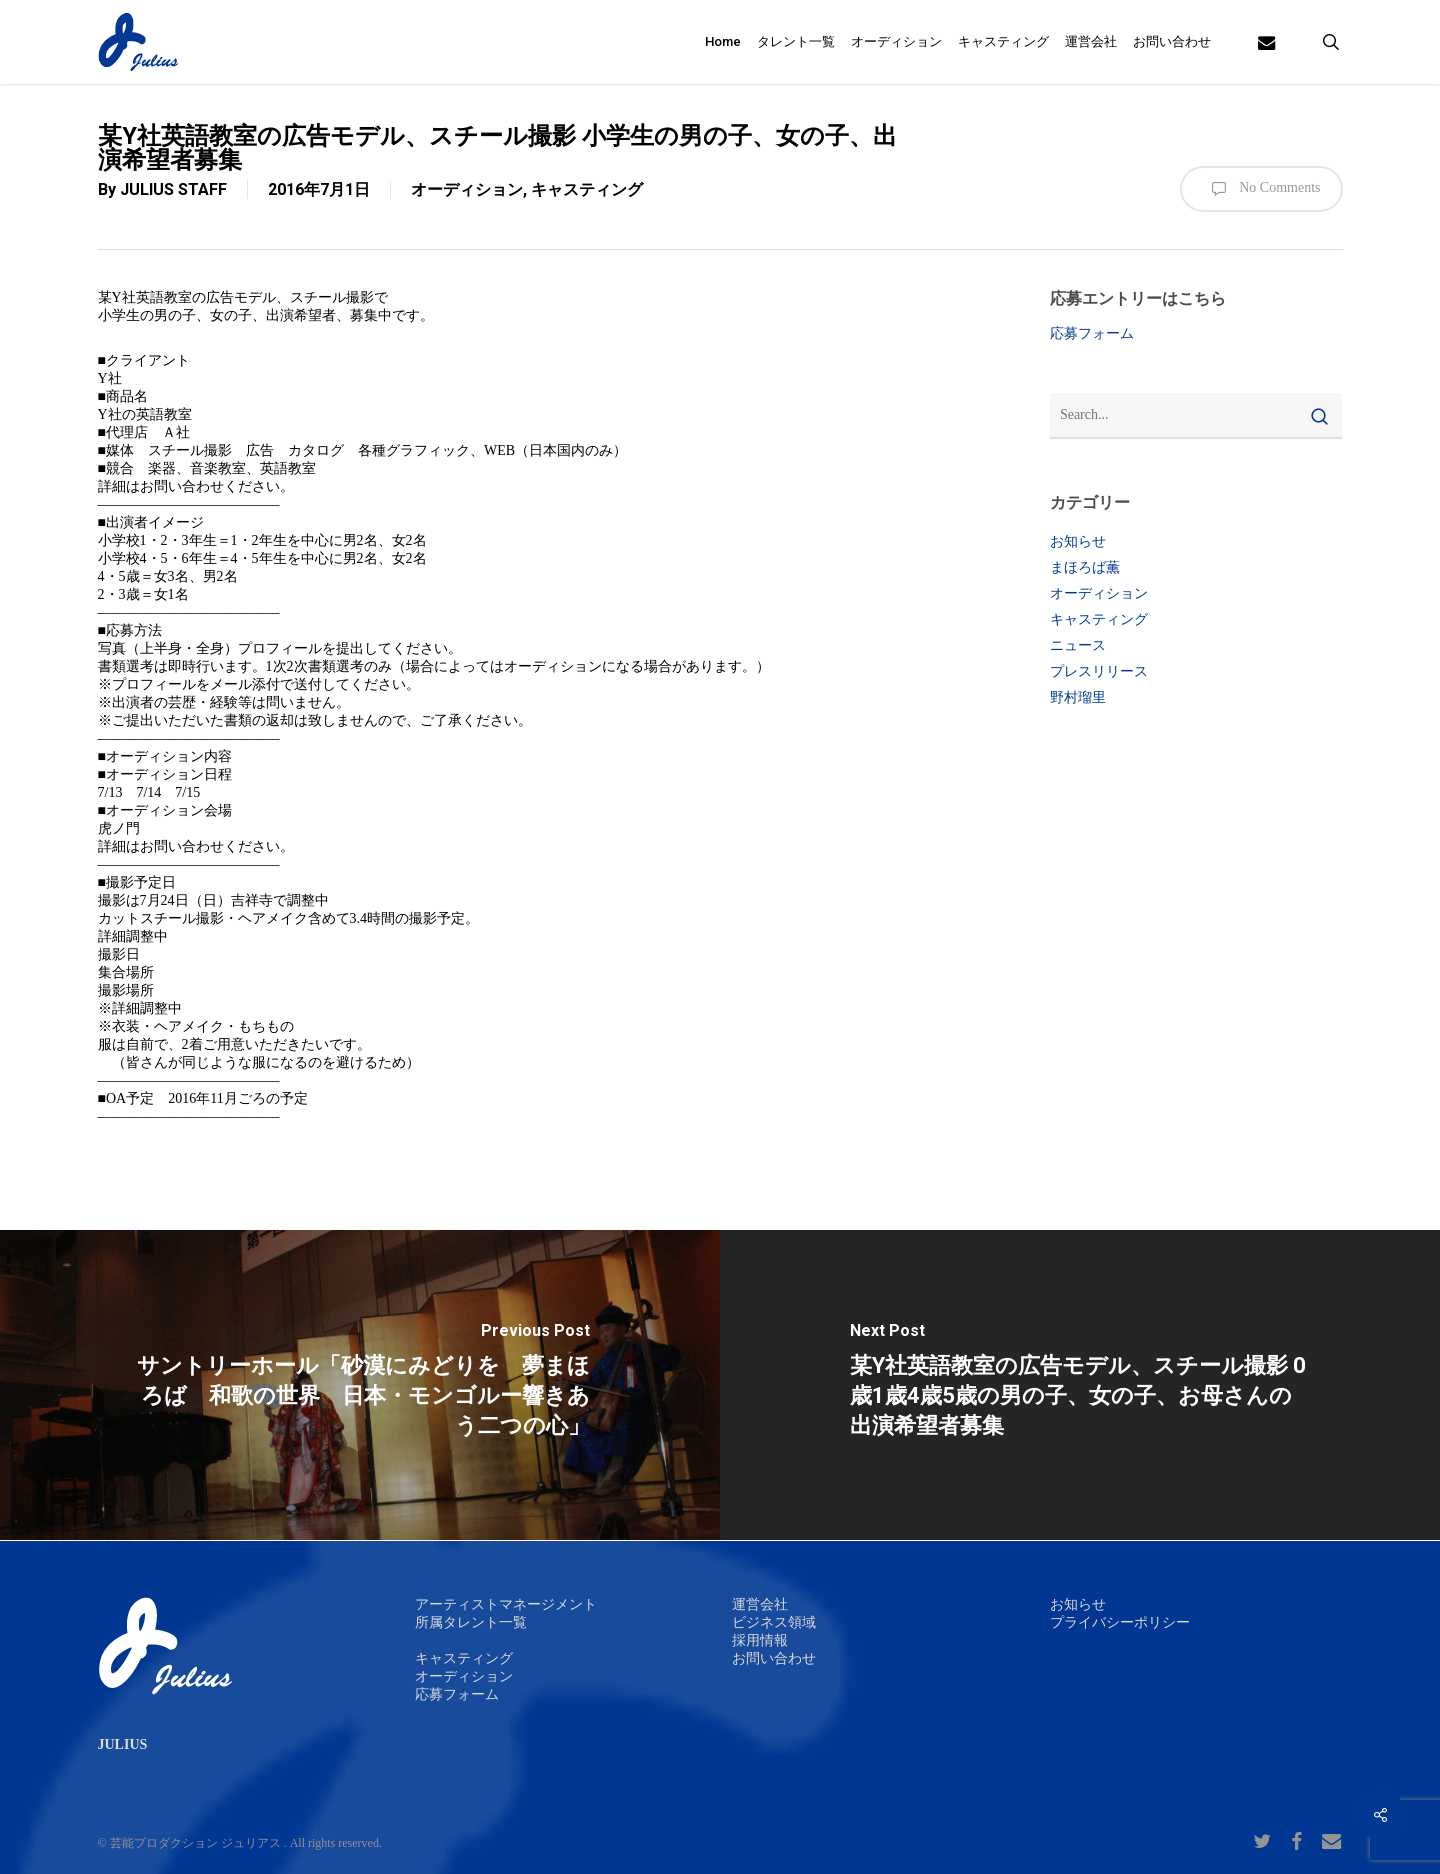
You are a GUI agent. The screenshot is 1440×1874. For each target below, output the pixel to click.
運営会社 (760, 1604)
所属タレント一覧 (471, 1622)
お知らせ (1078, 541)
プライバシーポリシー (1120, 1622)
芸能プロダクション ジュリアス (195, 1843)
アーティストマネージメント (506, 1604)
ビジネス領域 (774, 1622)
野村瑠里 (1078, 697)
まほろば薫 (1085, 567)
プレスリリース (1099, 671)
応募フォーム (1092, 333)
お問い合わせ (774, 1658)
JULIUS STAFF (173, 189)
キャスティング (587, 189)
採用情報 (760, 1640)
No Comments (1261, 189)
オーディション (467, 189)
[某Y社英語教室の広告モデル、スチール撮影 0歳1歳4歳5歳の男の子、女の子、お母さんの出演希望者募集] (1080, 1385)
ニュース (1078, 645)
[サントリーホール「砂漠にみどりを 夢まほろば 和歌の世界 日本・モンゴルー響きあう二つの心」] (360, 1385)
